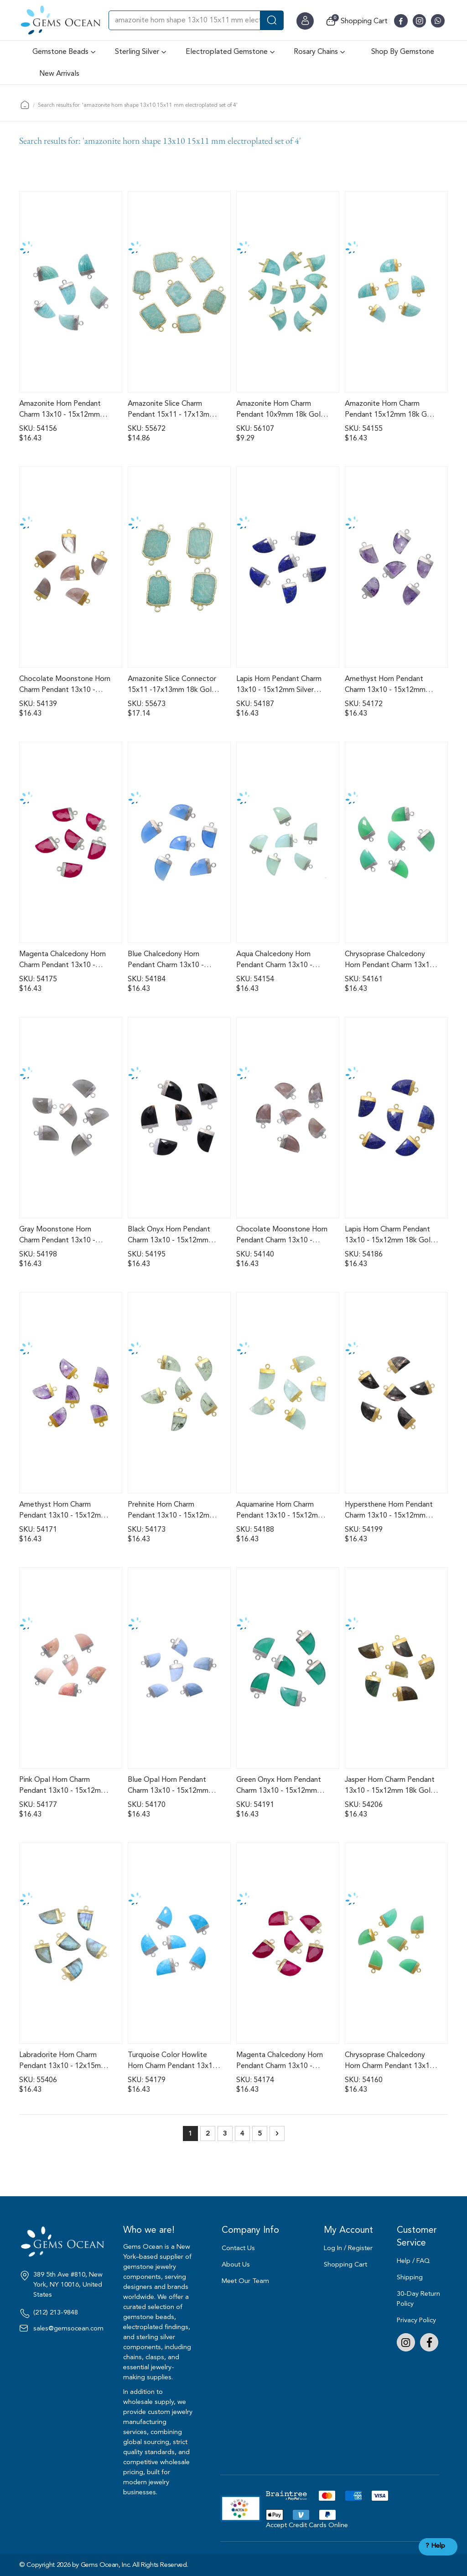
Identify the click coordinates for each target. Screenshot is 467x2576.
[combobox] (196, 20)
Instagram (406, 2342)
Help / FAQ (413, 2261)
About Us (236, 2264)
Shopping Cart (345, 2264)
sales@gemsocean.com (68, 2329)
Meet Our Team (245, 2281)
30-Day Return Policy (418, 2298)
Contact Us (238, 2248)
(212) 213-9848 (55, 2313)
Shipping (410, 2277)
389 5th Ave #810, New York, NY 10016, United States (68, 2285)
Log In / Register (348, 2248)
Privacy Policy (416, 2320)
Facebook (429, 2342)
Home (25, 104)
